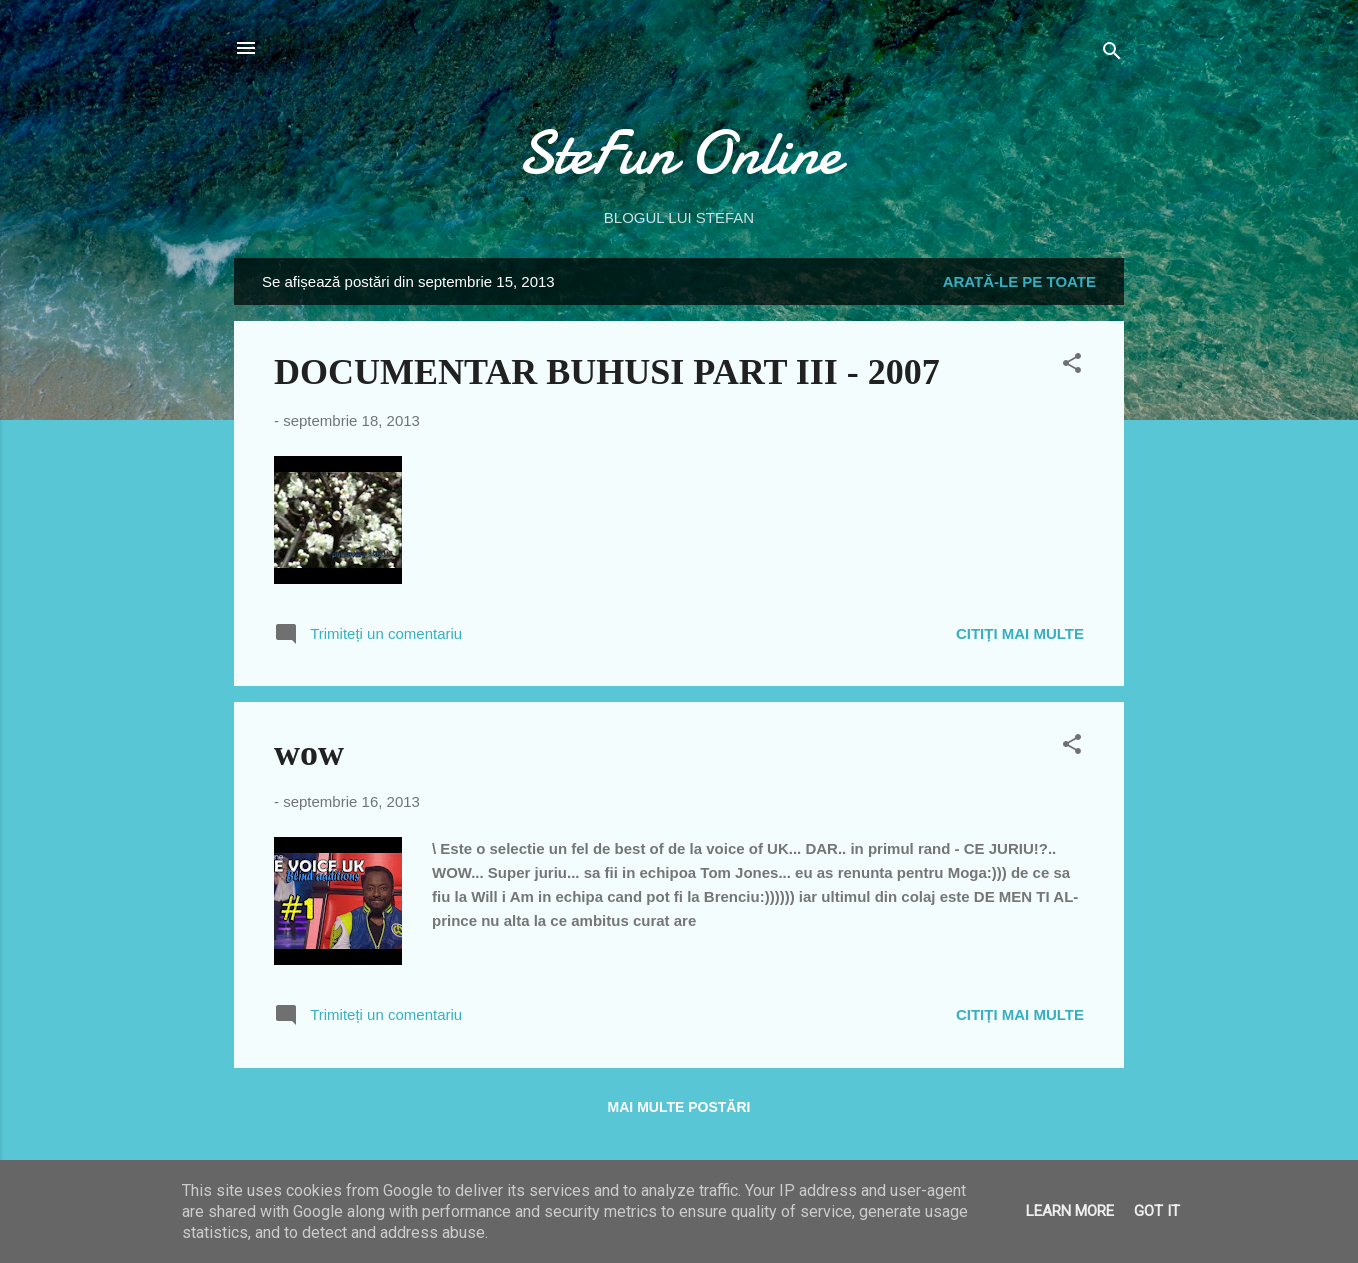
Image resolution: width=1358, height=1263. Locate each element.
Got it (1157, 1211)
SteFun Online (679, 153)
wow (309, 753)
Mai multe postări (679, 1107)
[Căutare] (1112, 54)
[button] (1072, 366)
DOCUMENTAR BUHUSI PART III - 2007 (607, 372)
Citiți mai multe (1020, 633)
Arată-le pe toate (1019, 281)
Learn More (1070, 1211)
